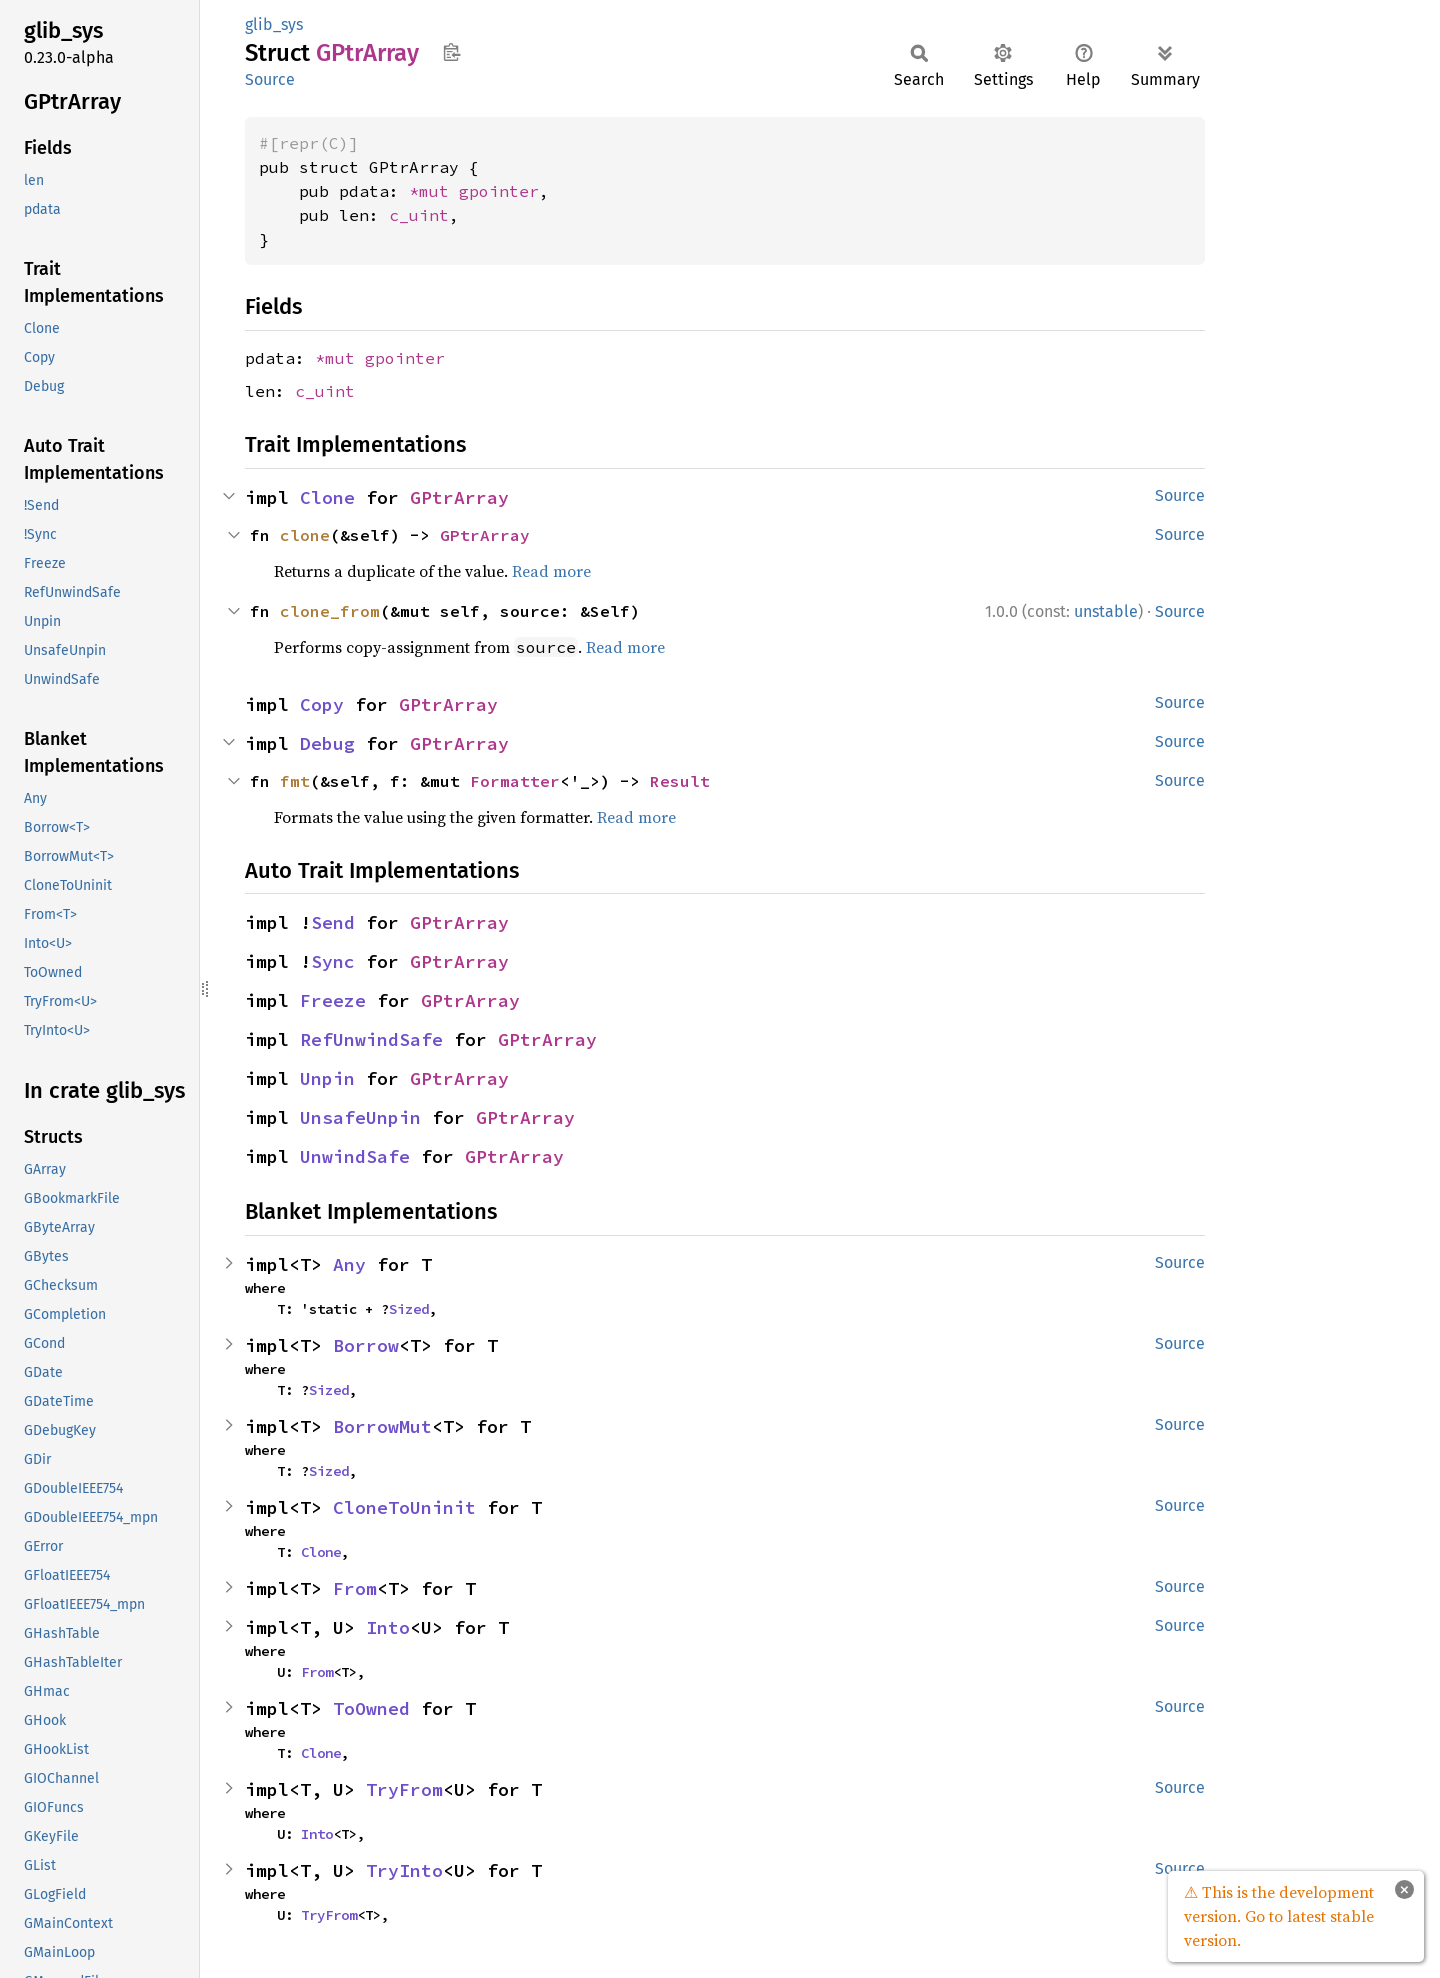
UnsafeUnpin (360, 1117)
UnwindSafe (355, 1156)
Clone (327, 497)
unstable (1106, 611)
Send (333, 922)
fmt (295, 781)
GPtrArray (459, 497)
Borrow (366, 1345)
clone (305, 535)
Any (349, 1264)
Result (680, 781)
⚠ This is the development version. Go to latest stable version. (1279, 1916)
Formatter (515, 781)
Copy (322, 704)
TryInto (404, 1870)
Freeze (333, 1000)
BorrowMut (382, 1426)
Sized (409, 1309)
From (355, 1588)
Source (270, 79)
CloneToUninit (404, 1507)
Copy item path (451, 52)
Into (388, 1627)
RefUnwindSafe (371, 1039)
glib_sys (274, 24)
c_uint (419, 215)
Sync (333, 961)
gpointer (499, 191)
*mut (434, 191)
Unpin (327, 1078)
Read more (551, 571)
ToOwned (371, 1708)
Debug (327, 743)
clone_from (330, 611)
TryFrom (404, 1789)
